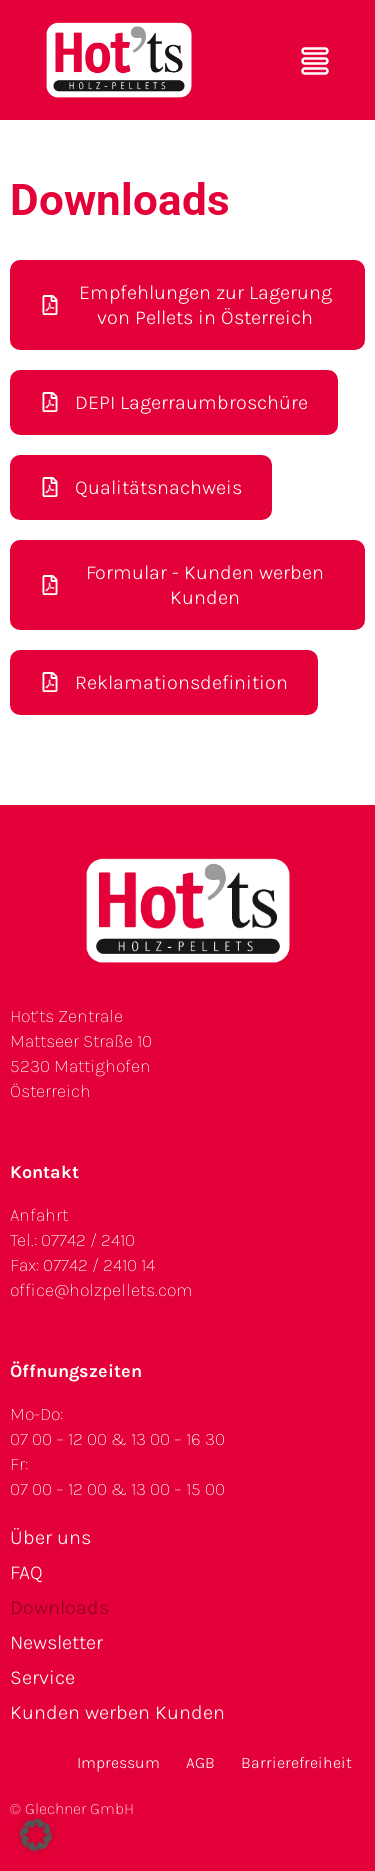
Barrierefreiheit (296, 1762)
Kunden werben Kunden (117, 1712)
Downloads (59, 1607)
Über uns (50, 1537)
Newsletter (56, 1642)
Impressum (118, 1762)
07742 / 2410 (88, 1240)
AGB (200, 1762)
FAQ (26, 1572)
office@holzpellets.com (101, 1290)
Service (42, 1677)
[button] (36, 1835)
